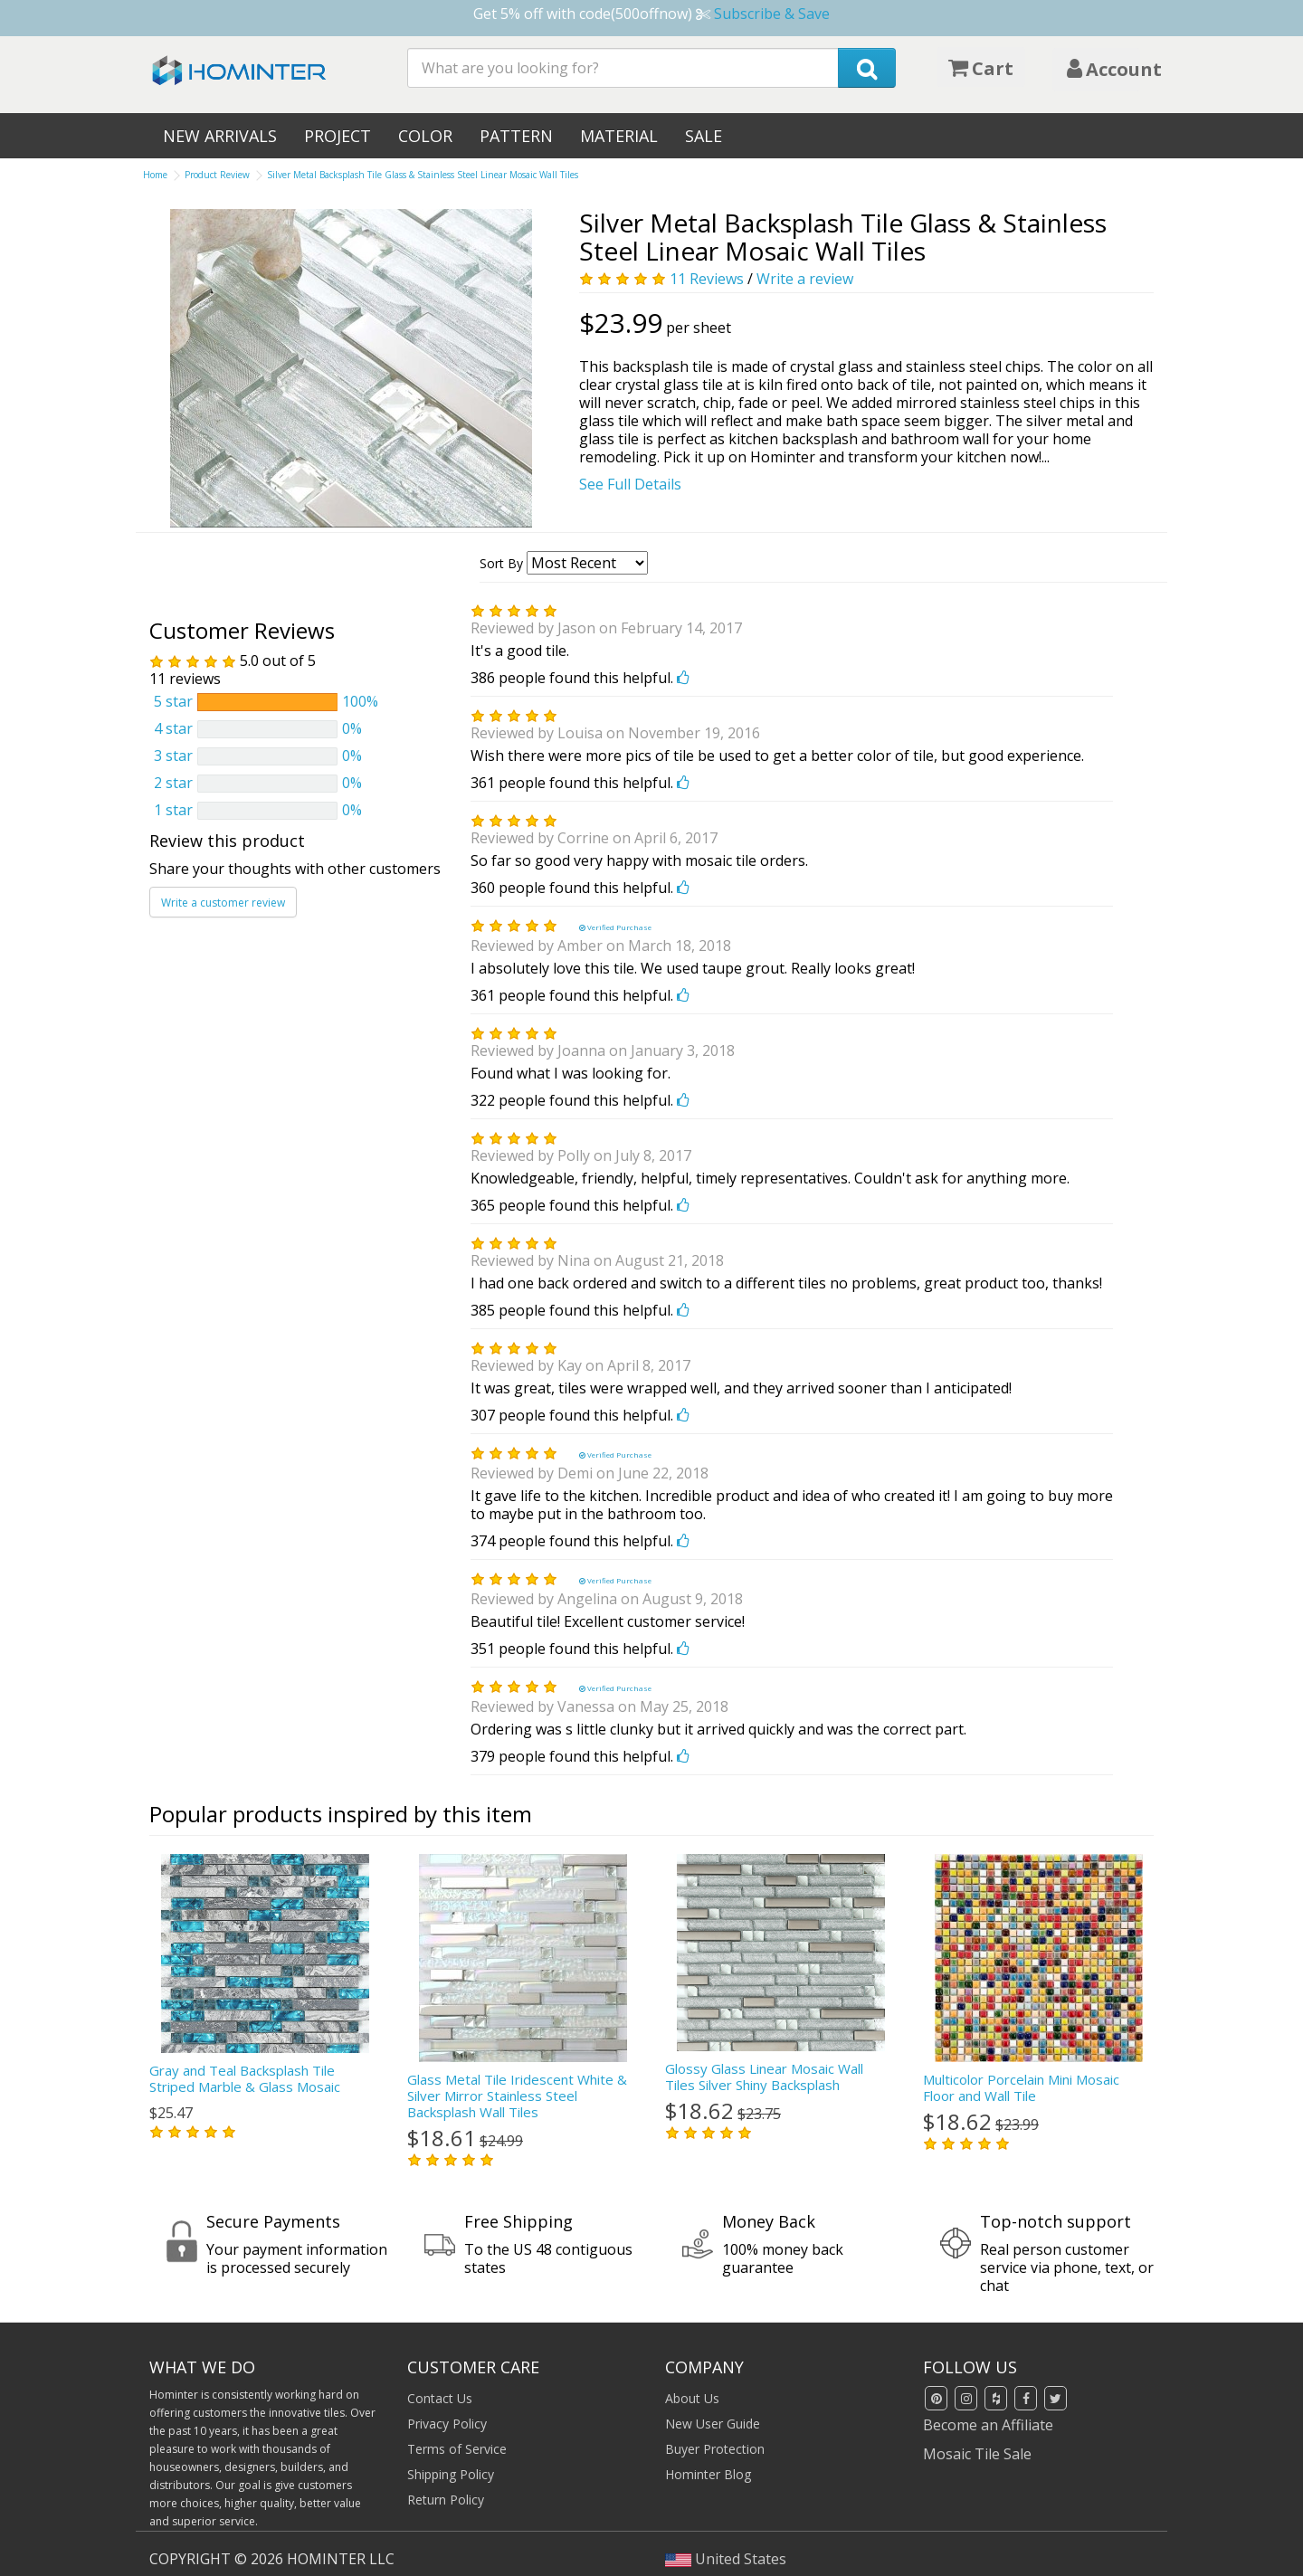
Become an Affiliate (988, 2424)
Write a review (804, 279)
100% (360, 701)
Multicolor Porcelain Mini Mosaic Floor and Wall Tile (1021, 2087)
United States (725, 2558)
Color (425, 136)
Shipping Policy (450, 2473)
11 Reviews (707, 279)
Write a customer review (223, 901)
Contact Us (439, 2397)
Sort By (501, 563)
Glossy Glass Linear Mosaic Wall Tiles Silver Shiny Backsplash (764, 2076)
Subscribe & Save (772, 14)
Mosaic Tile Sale (977, 2453)
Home (155, 174)
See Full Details (630, 484)
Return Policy (445, 2498)
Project (337, 136)
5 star (173, 701)
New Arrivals (220, 136)
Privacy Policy (447, 2422)
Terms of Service (457, 2448)
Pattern (516, 136)
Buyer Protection (715, 2448)
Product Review (217, 174)
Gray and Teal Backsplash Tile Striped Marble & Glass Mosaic (244, 2078)
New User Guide (712, 2422)
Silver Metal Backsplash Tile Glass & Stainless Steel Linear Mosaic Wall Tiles (422, 174)
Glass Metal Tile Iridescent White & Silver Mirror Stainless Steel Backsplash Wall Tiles (517, 2095)
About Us (692, 2397)
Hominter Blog (708, 2473)
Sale (703, 136)
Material (619, 136)
